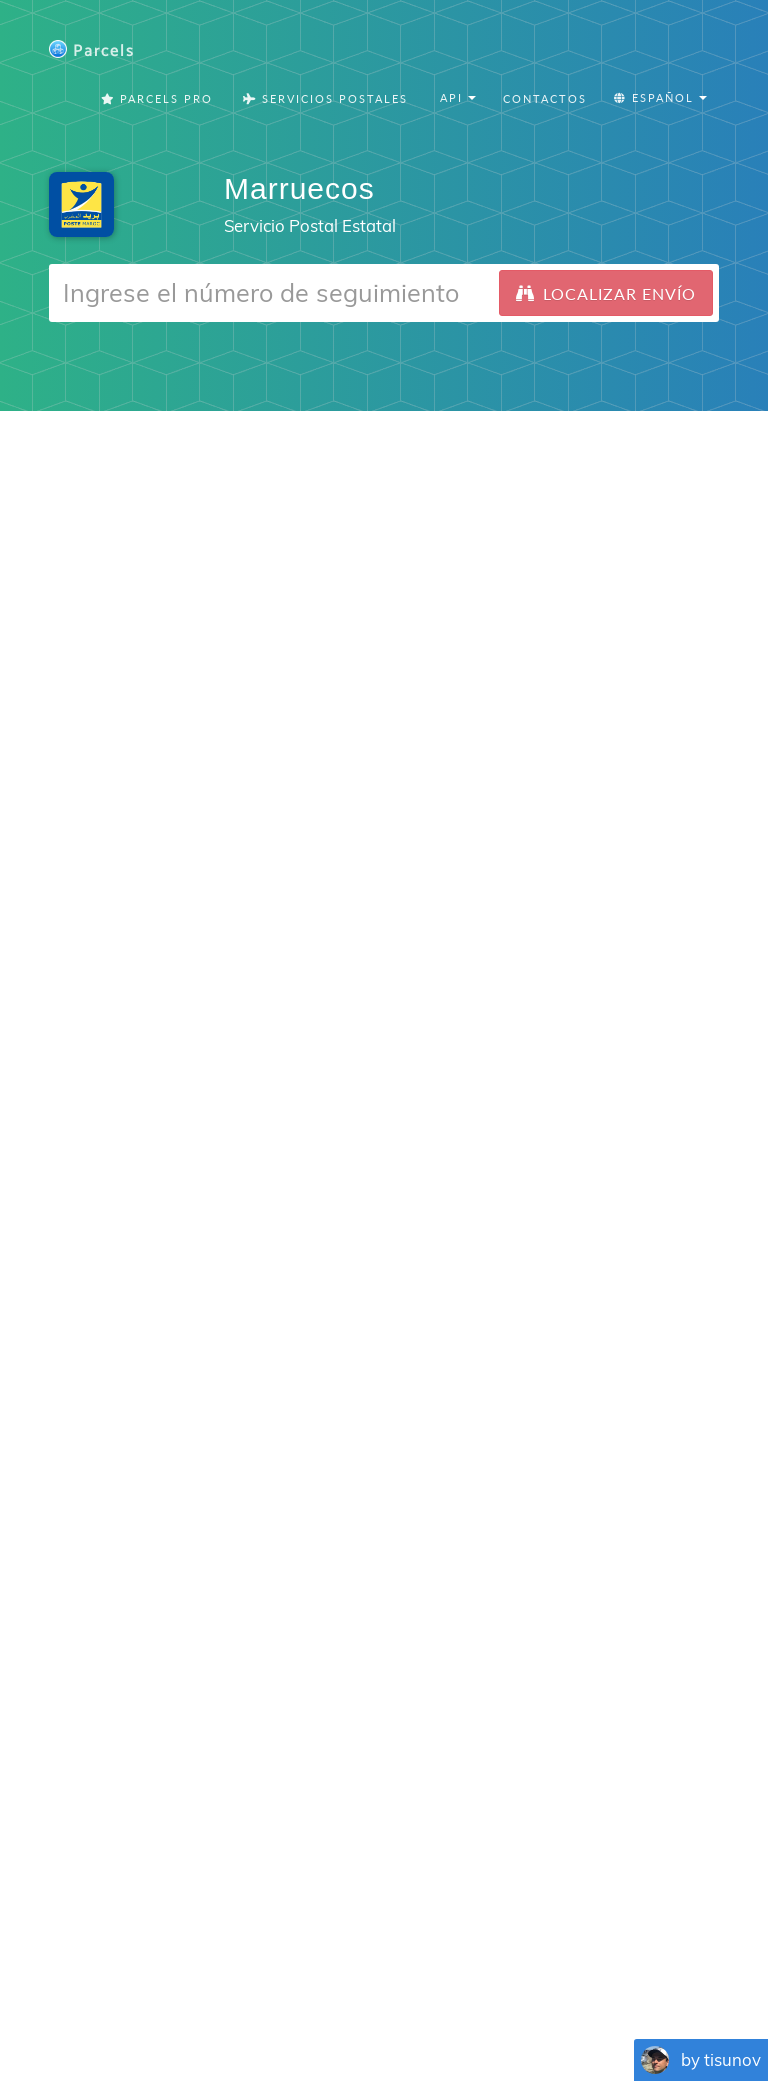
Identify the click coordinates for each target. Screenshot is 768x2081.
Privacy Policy (439, 1961)
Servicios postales (325, 99)
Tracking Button (589, 1961)
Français (111, 2011)
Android (443, 1339)
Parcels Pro (157, 99)
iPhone (361, 1339)
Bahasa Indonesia (609, 2011)
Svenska (461, 2011)
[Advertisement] (384, 552)
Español (172, 2011)
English (52, 2011)
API (687, 1961)
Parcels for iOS (539, 1769)
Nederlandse (384, 2011)
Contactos (545, 99)
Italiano (519, 2011)
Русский (704, 2011)
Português (239, 2011)
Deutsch (308, 2011)
